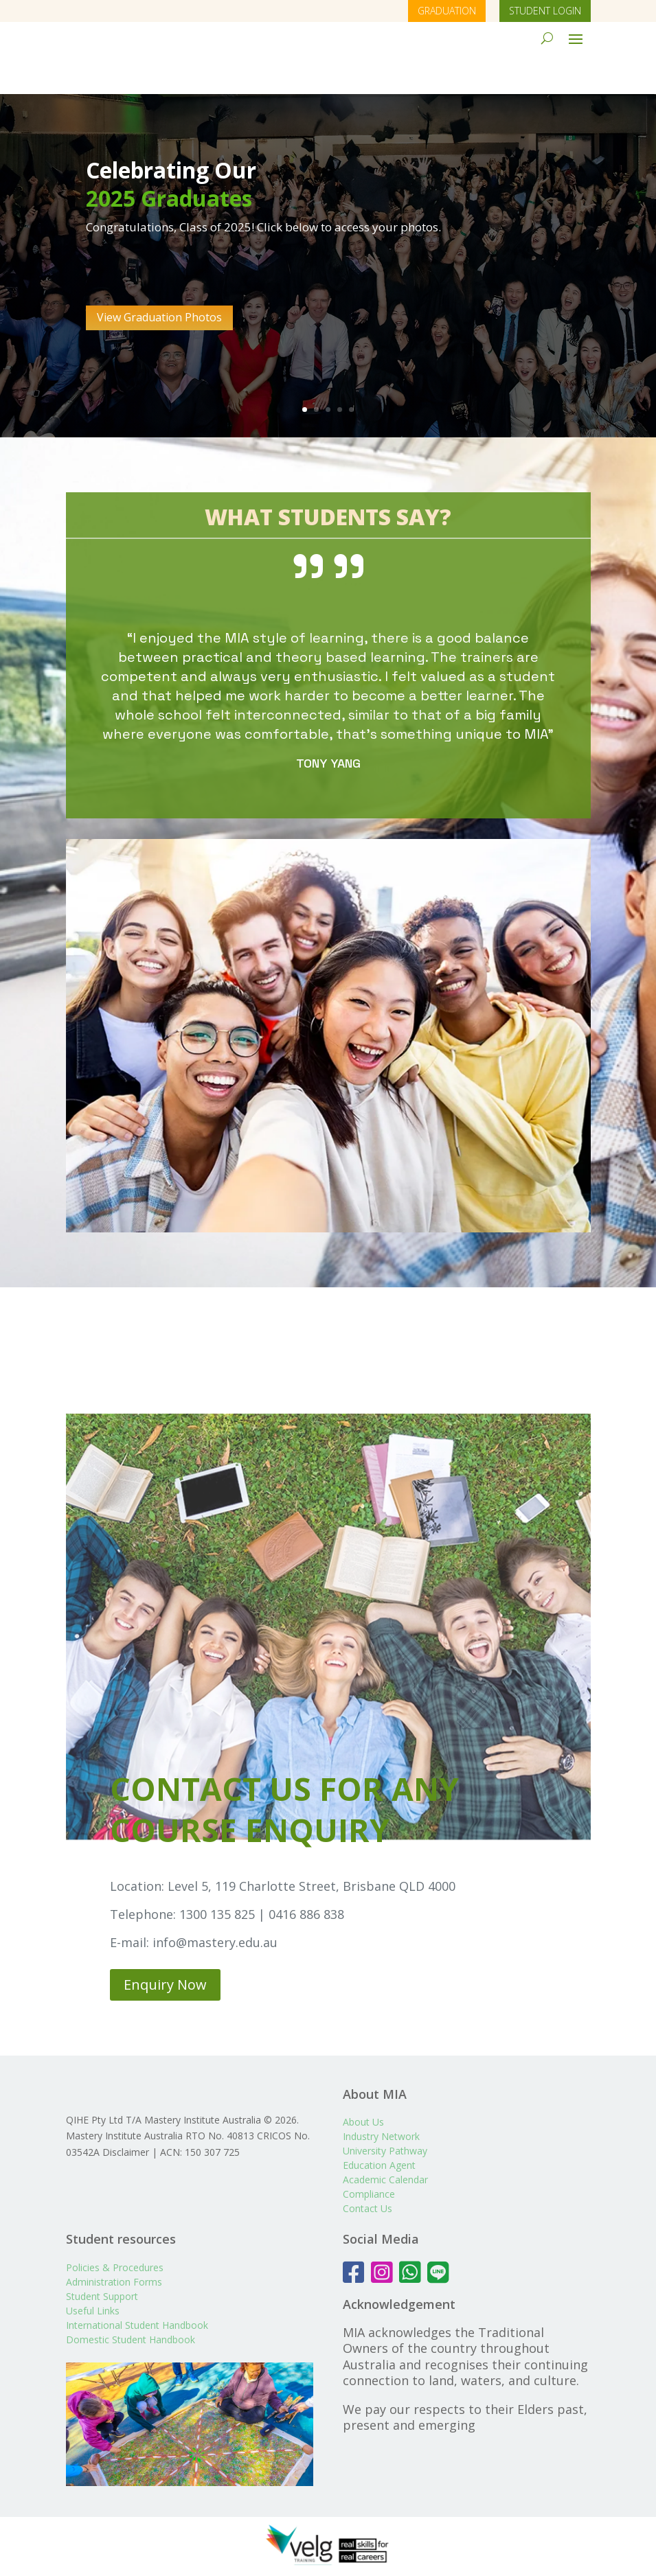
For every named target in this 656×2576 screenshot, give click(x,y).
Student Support (102, 2298)
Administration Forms (114, 2284)
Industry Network (381, 2095)
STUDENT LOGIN (545, 10)
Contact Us (367, 2167)
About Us (363, 2081)
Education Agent (379, 2124)
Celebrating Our (171, 129)
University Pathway (385, 2110)
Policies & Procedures (114, 2270)
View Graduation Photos (159, 277)
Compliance (369, 2153)
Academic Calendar (385, 2139)
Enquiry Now (165, 1944)
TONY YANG (328, 723)
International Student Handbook (137, 2327)
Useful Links (93, 2313)
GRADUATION (447, 10)
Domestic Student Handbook (130, 2342)
